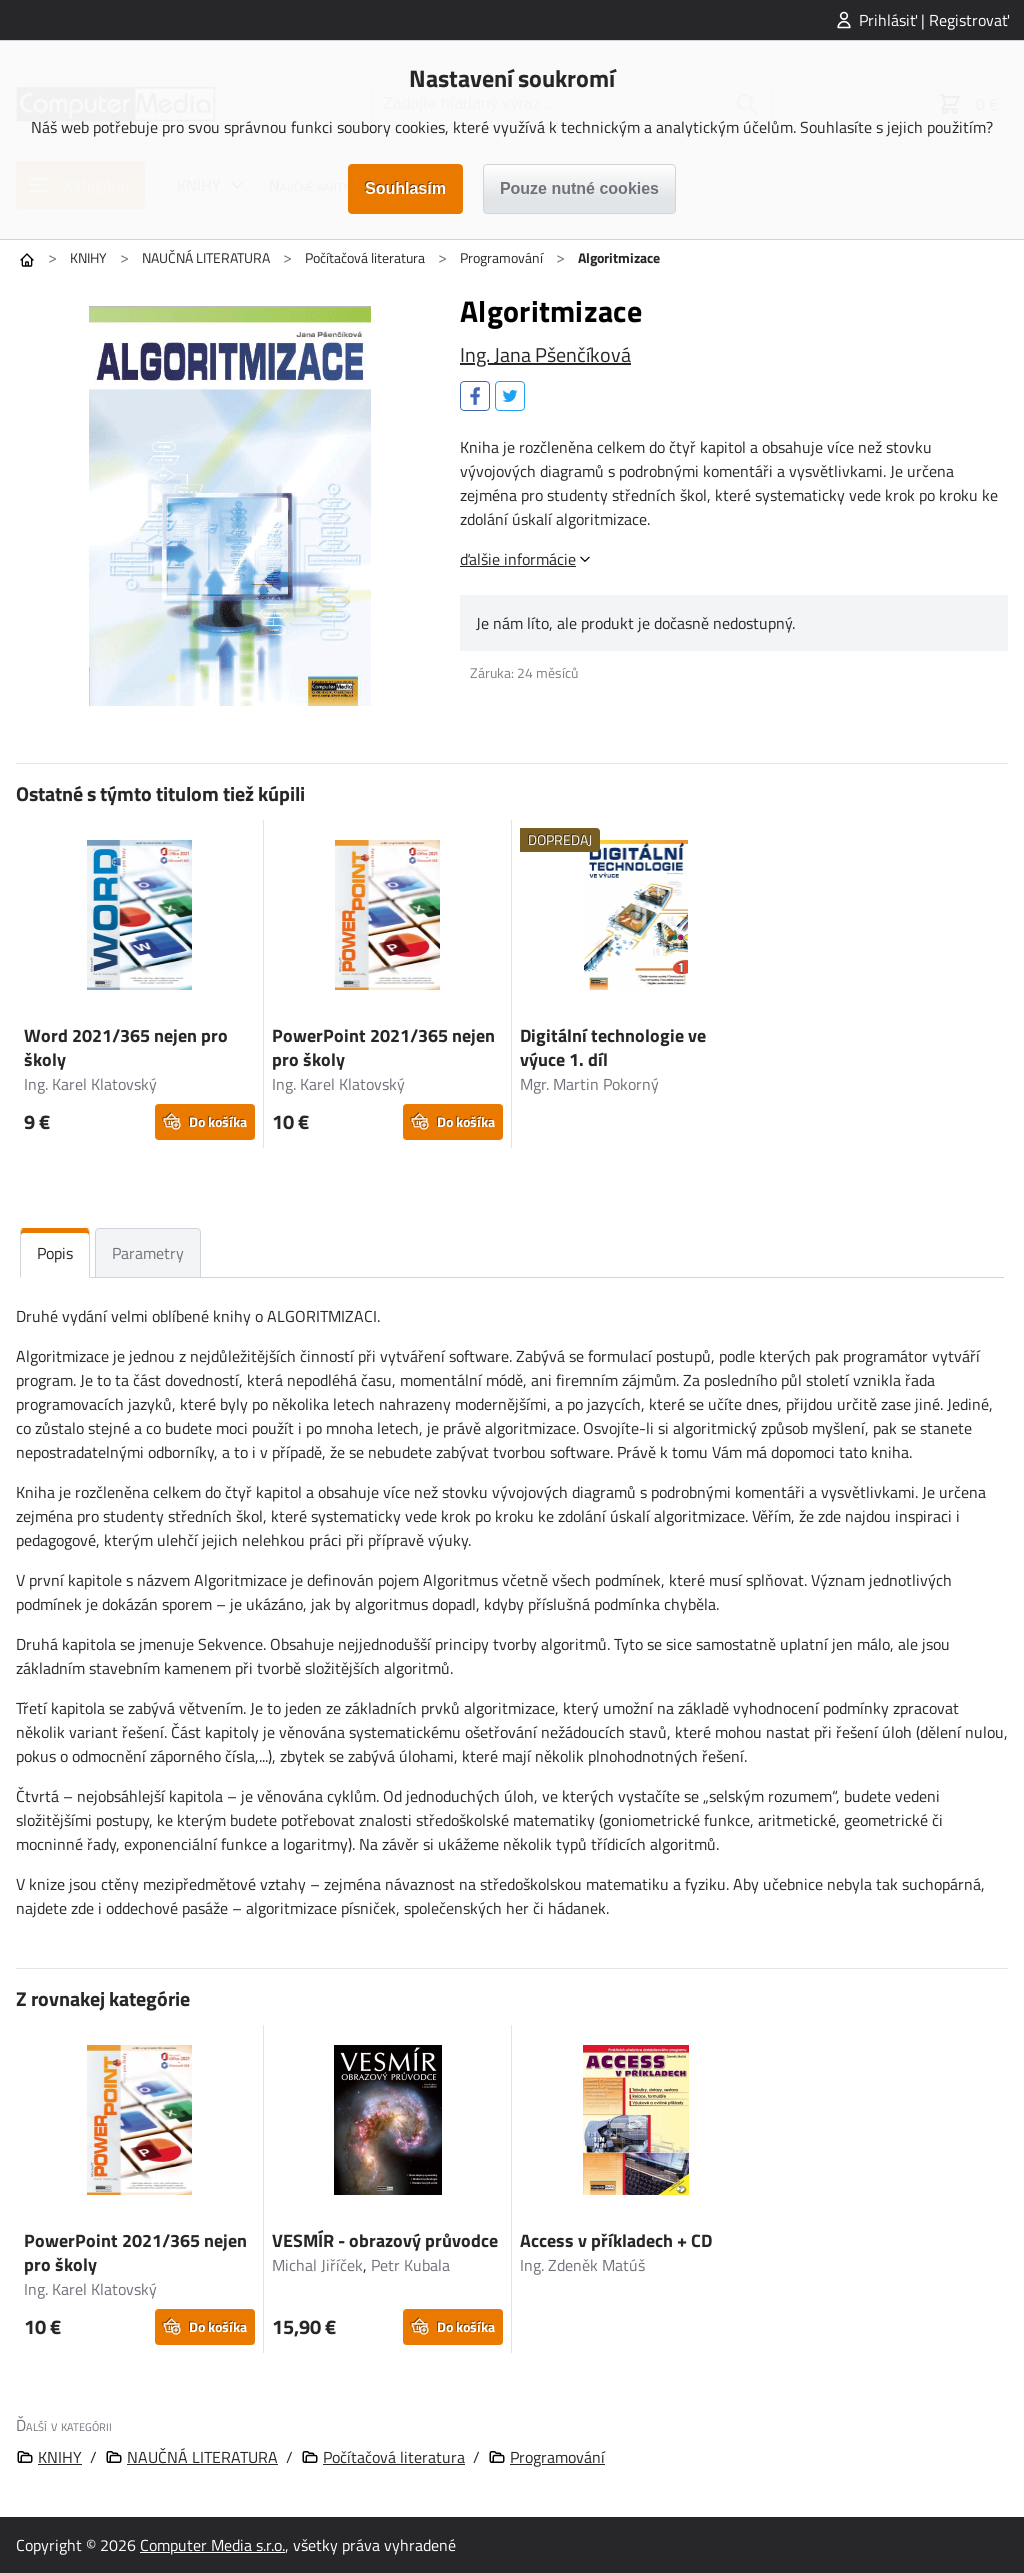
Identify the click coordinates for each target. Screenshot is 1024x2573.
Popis (55, 1253)
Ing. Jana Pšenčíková (545, 354)
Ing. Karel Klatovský (90, 1084)
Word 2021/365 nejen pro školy (126, 1047)
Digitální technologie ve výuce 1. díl (613, 1047)
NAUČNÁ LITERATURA (206, 257)
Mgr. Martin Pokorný (589, 1084)
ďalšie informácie (518, 559)
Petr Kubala (410, 2265)
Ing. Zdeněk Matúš (582, 2265)
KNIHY (88, 257)
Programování (501, 257)
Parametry (148, 1253)
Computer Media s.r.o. (212, 2545)
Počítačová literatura (365, 257)
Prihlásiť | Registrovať (934, 20)
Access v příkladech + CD (616, 2240)
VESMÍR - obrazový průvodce (385, 2240)
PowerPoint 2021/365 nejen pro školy (383, 1047)
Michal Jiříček (317, 2265)
